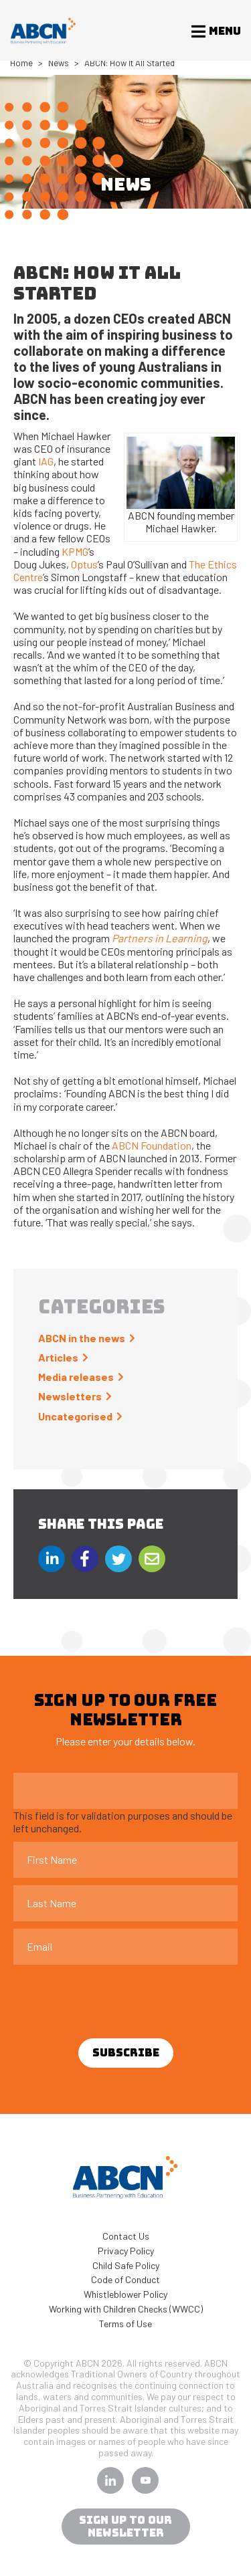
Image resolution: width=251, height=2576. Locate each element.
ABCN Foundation (151, 1145)
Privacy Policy (126, 2250)
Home (21, 63)
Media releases (76, 1376)
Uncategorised (75, 1416)
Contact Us (125, 2236)
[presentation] (115, 1998)
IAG (46, 461)
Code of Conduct (125, 2279)
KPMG (75, 551)
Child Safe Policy (125, 2265)
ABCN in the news (81, 1337)
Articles (58, 1357)
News (58, 63)
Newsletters (70, 1396)
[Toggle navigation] (211, 31)
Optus (84, 564)
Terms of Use (125, 2323)
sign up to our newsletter (125, 2526)
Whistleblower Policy (125, 2294)
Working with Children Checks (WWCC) (126, 2309)
